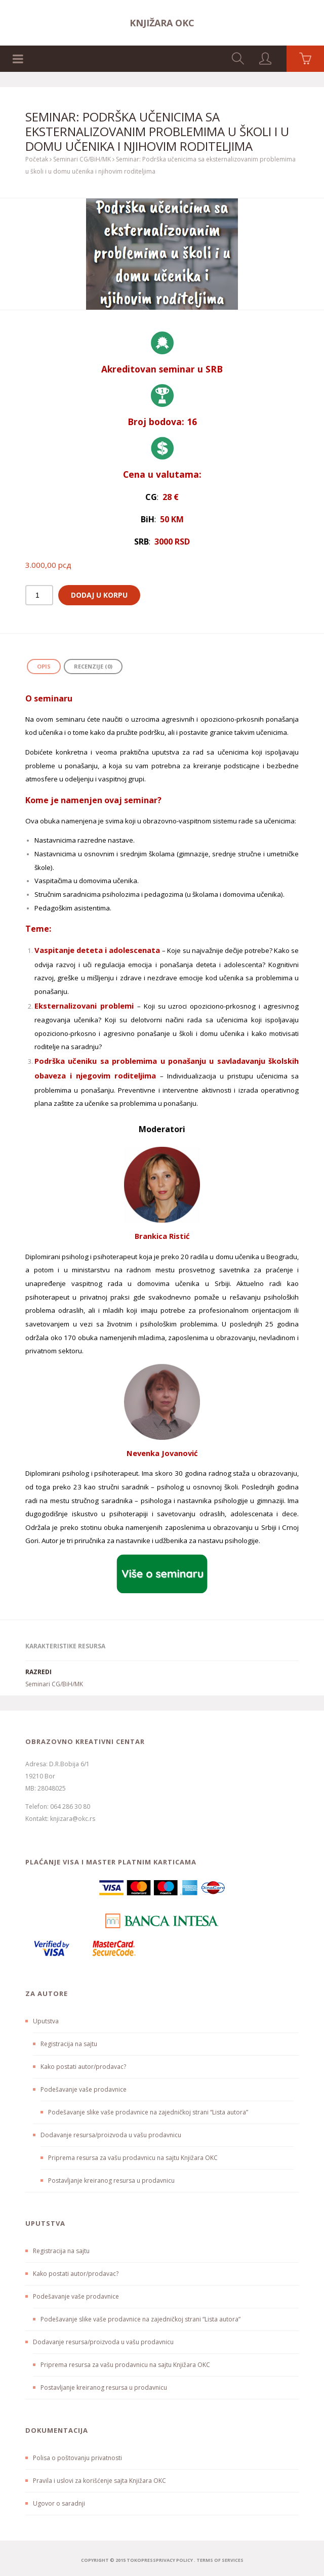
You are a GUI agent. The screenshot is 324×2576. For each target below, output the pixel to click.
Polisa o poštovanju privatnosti (77, 2458)
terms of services (220, 2560)
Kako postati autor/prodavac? (83, 2066)
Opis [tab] (44, 666)
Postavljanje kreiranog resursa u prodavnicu (111, 2180)
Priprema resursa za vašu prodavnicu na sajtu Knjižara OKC (133, 2157)
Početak (36, 159)
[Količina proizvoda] (39, 595)
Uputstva (46, 2021)
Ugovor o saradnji (59, 2503)
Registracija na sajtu (68, 2044)
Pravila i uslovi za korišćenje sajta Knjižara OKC (99, 2480)
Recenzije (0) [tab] (93, 666)
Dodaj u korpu (99, 595)
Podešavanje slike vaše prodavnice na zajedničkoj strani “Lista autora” (148, 2112)
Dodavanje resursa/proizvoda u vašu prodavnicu (110, 2135)
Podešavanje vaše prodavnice (83, 2089)
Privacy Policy (174, 2560)
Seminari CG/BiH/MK (82, 159)
